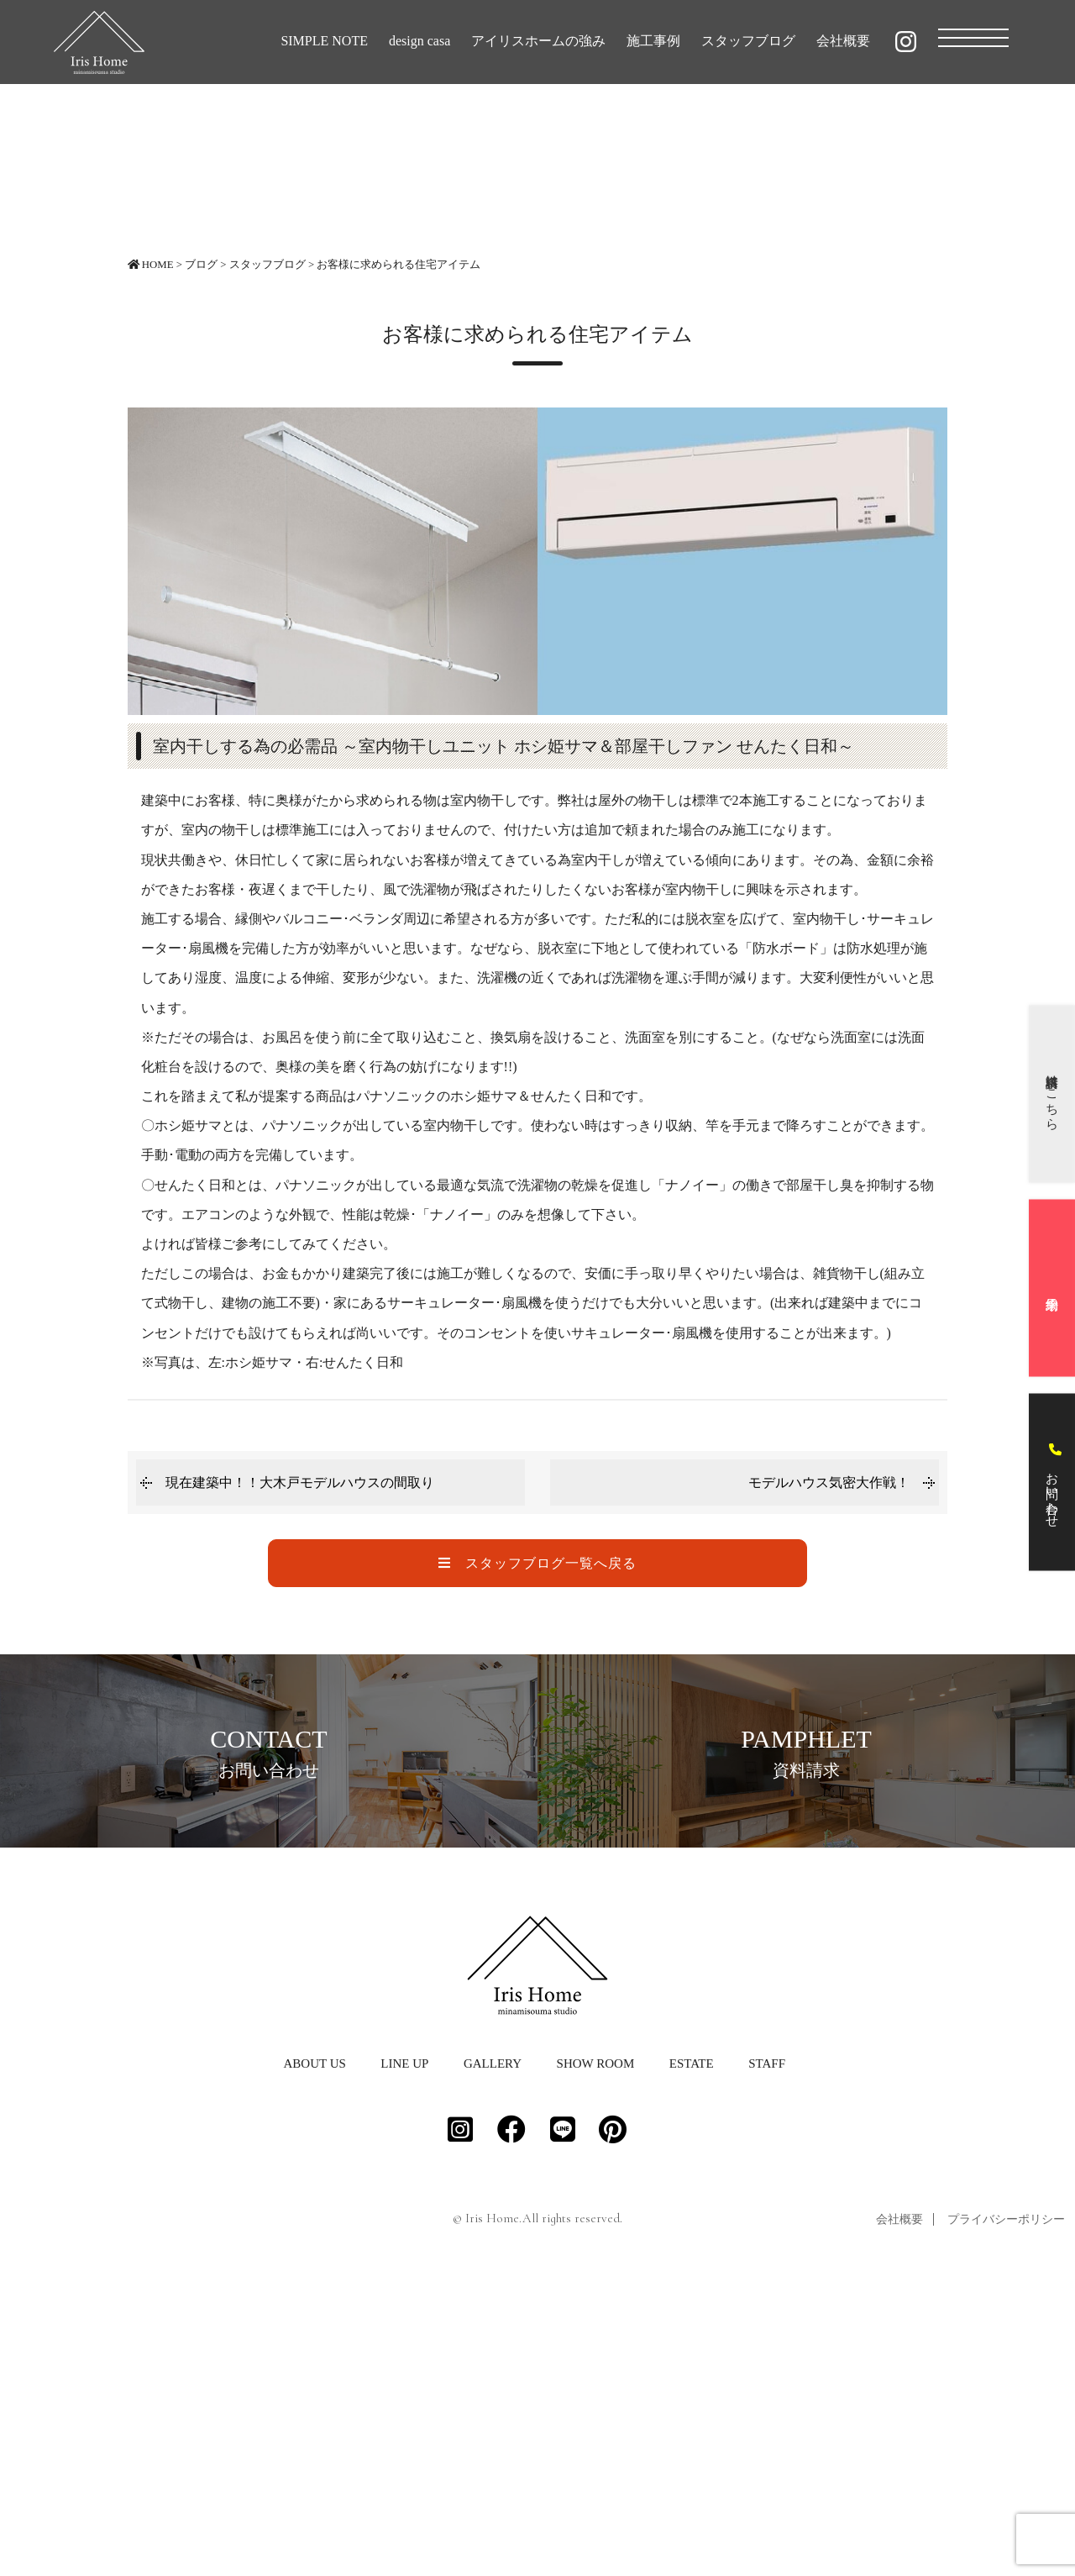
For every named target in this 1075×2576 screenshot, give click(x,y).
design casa (419, 41)
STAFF (766, 2356)
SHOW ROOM (596, 2356)
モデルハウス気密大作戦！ (829, 1482)
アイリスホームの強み (538, 41)
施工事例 (653, 41)
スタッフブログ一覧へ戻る (537, 1563)
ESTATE (691, 2356)
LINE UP (404, 2356)
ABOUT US (314, 2356)
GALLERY (493, 2356)
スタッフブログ (748, 41)
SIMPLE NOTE (324, 41)
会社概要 (843, 41)
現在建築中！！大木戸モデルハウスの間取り (299, 1482)
